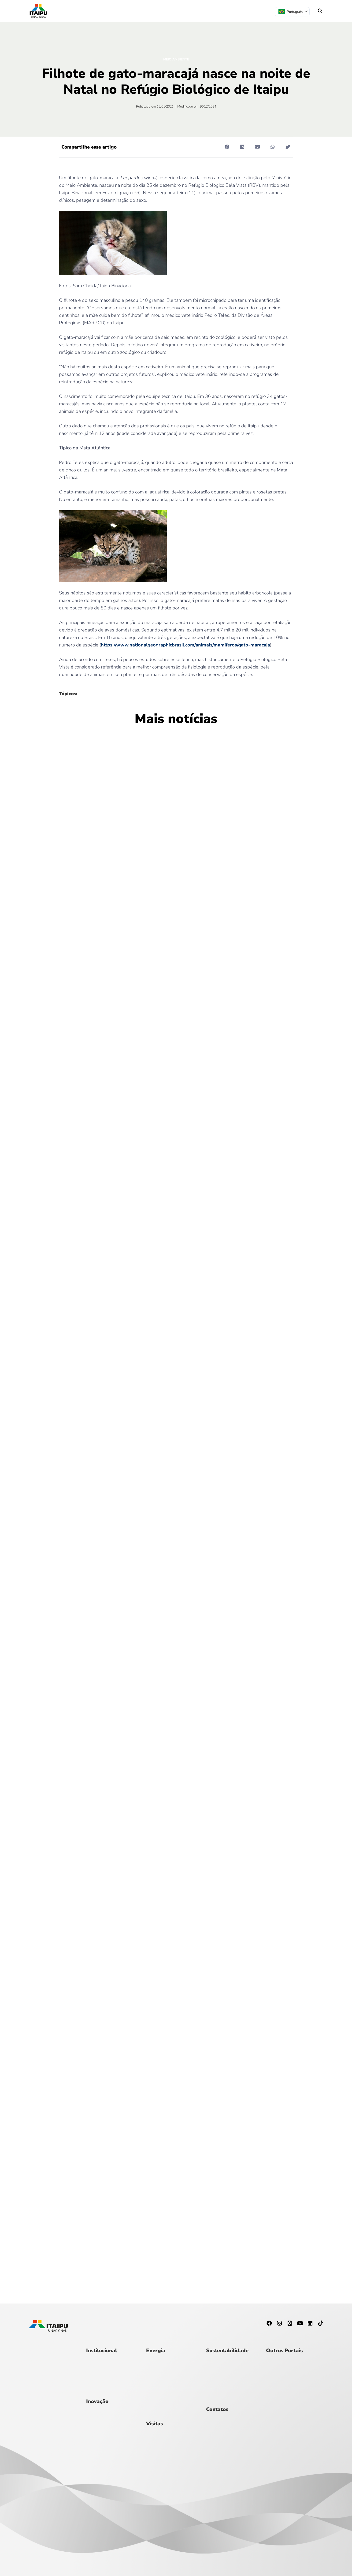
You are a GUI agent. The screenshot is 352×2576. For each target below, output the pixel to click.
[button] (227, 147)
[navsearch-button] (320, 11)
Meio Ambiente (176, 59)
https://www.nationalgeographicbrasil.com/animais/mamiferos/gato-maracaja (185, 645)
